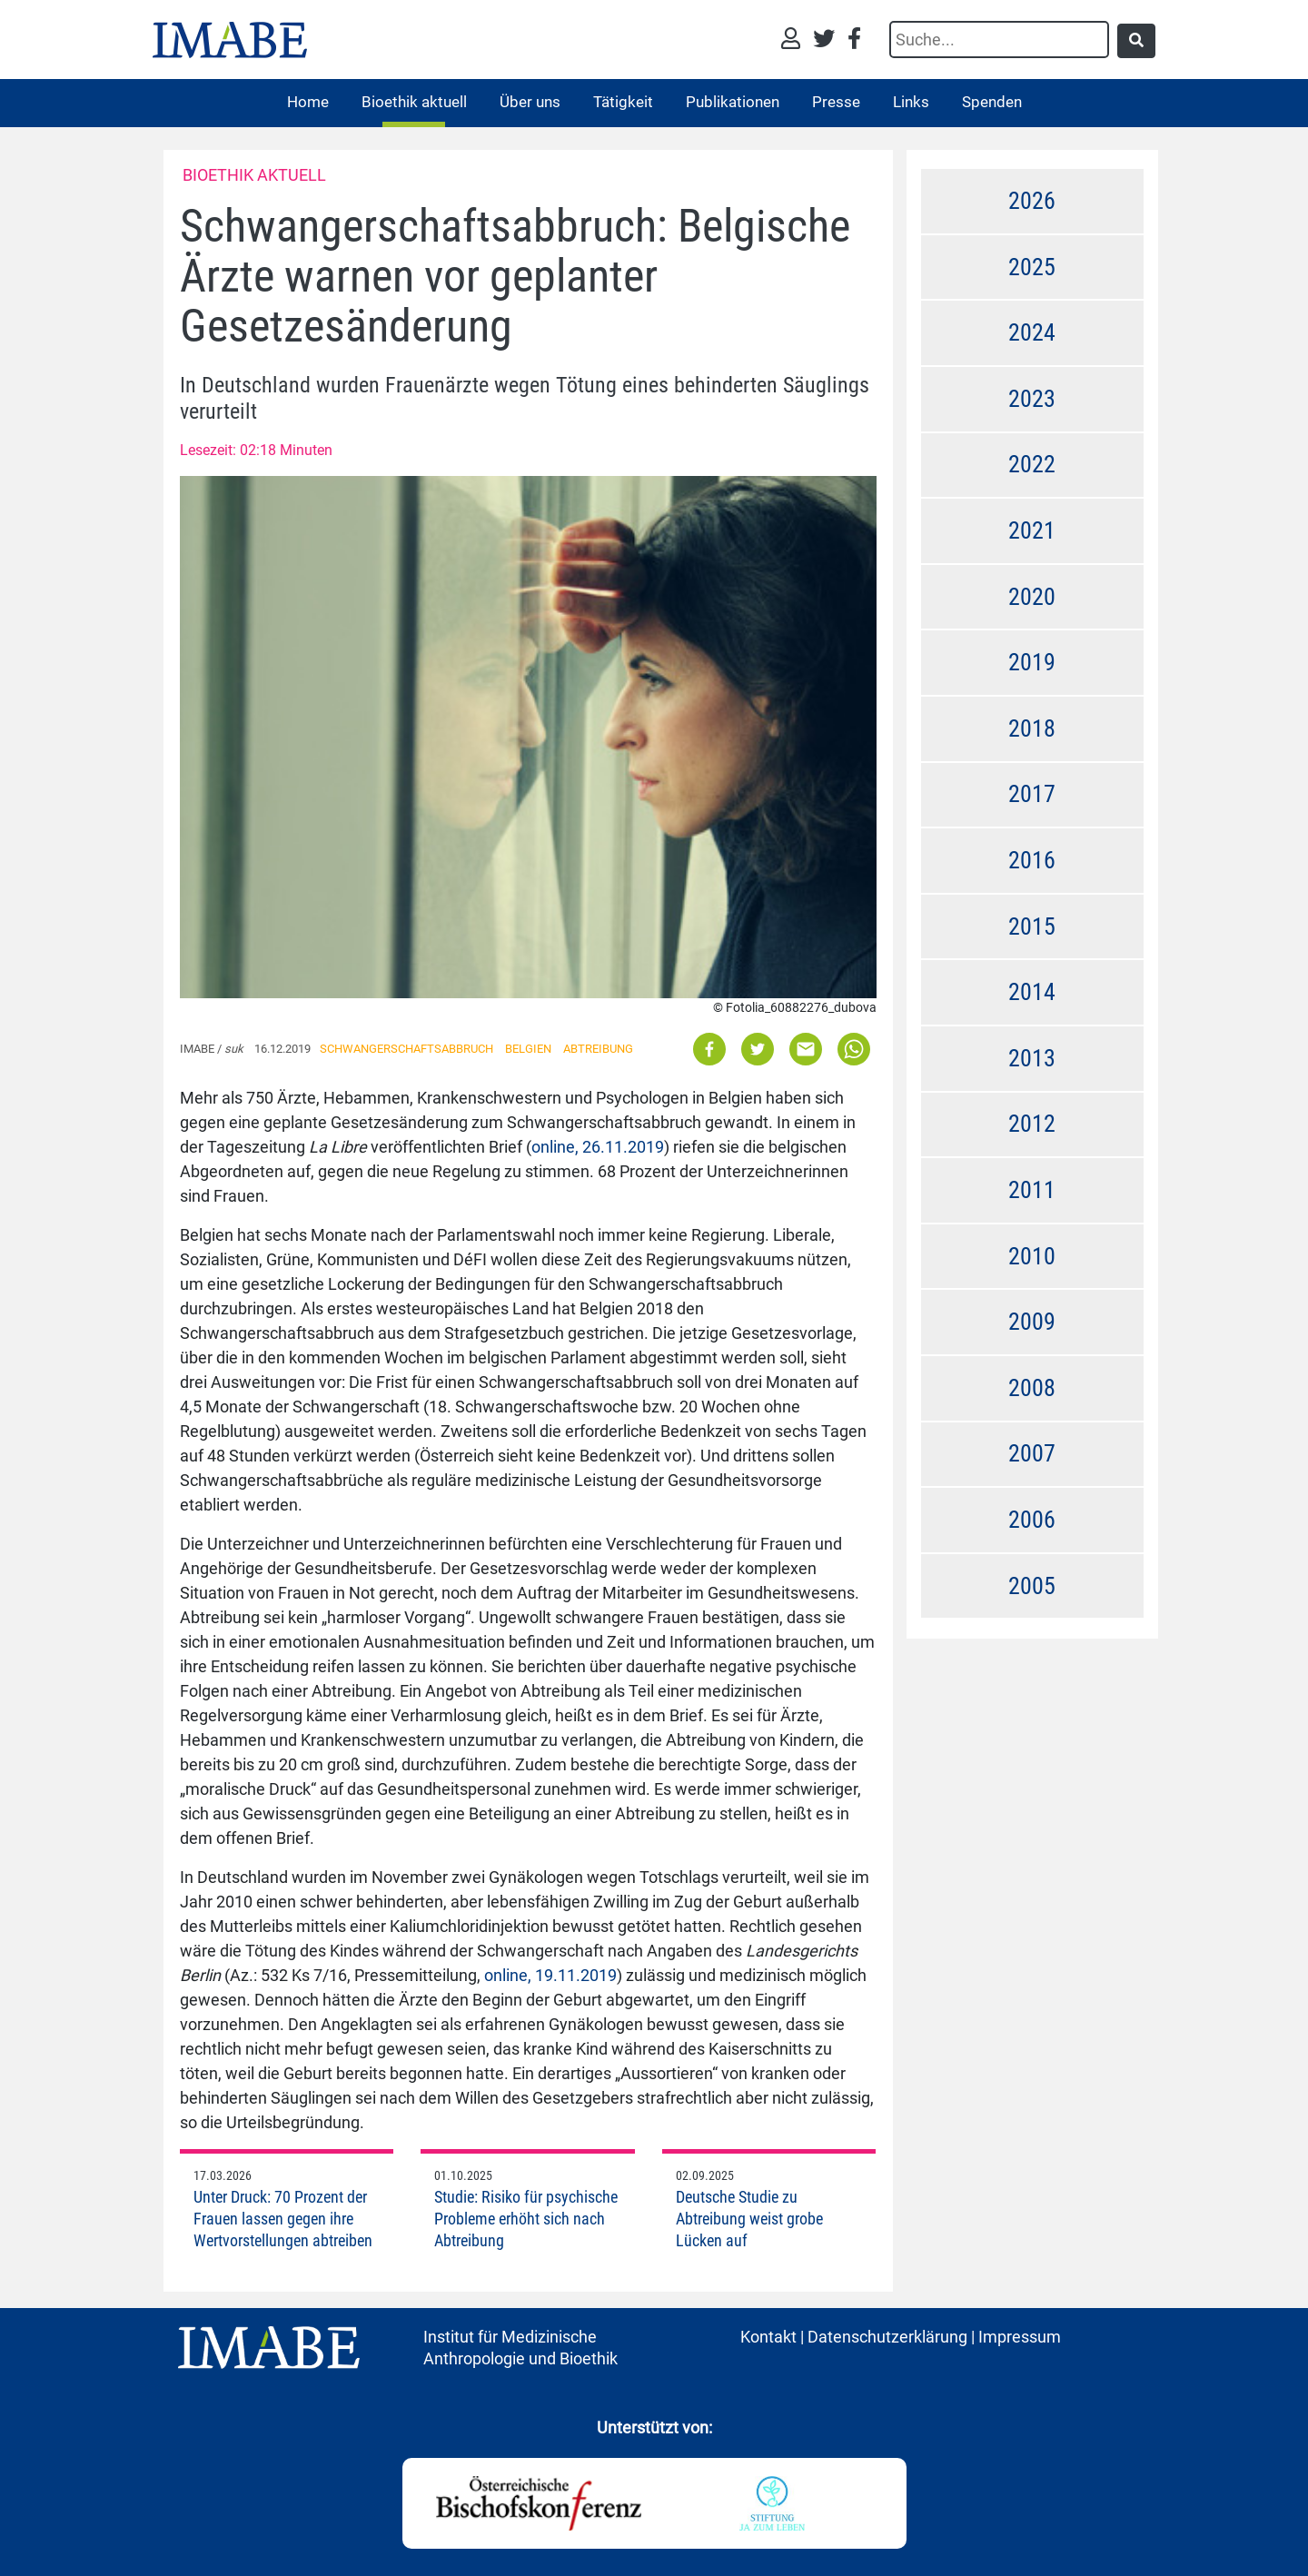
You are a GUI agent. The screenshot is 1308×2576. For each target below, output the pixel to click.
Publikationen (732, 102)
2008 (1031, 1388)
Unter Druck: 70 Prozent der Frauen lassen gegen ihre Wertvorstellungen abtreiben (282, 2218)
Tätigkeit (623, 102)
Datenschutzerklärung (887, 2336)
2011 (1031, 1190)
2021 (1031, 530)
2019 (1031, 662)
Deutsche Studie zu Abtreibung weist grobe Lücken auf (749, 2218)
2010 (1031, 1256)
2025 (1031, 267)
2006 (1031, 1519)
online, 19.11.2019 (550, 1975)
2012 (1031, 1123)
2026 (1031, 200)
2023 (1031, 398)
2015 (1031, 926)
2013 (1031, 1058)
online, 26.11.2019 (597, 1146)
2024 (1031, 332)
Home (308, 102)
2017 (1031, 793)
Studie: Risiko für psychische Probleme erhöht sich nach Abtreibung (526, 2218)
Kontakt (768, 2336)
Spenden (992, 102)
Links (911, 102)
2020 (1031, 596)
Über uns (530, 102)
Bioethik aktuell (414, 102)
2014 (1031, 992)
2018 (1031, 728)
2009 (1031, 1321)
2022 (1031, 464)
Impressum (1019, 2336)
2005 (1031, 1586)
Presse (836, 102)
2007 (1031, 1453)
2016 (1031, 860)
